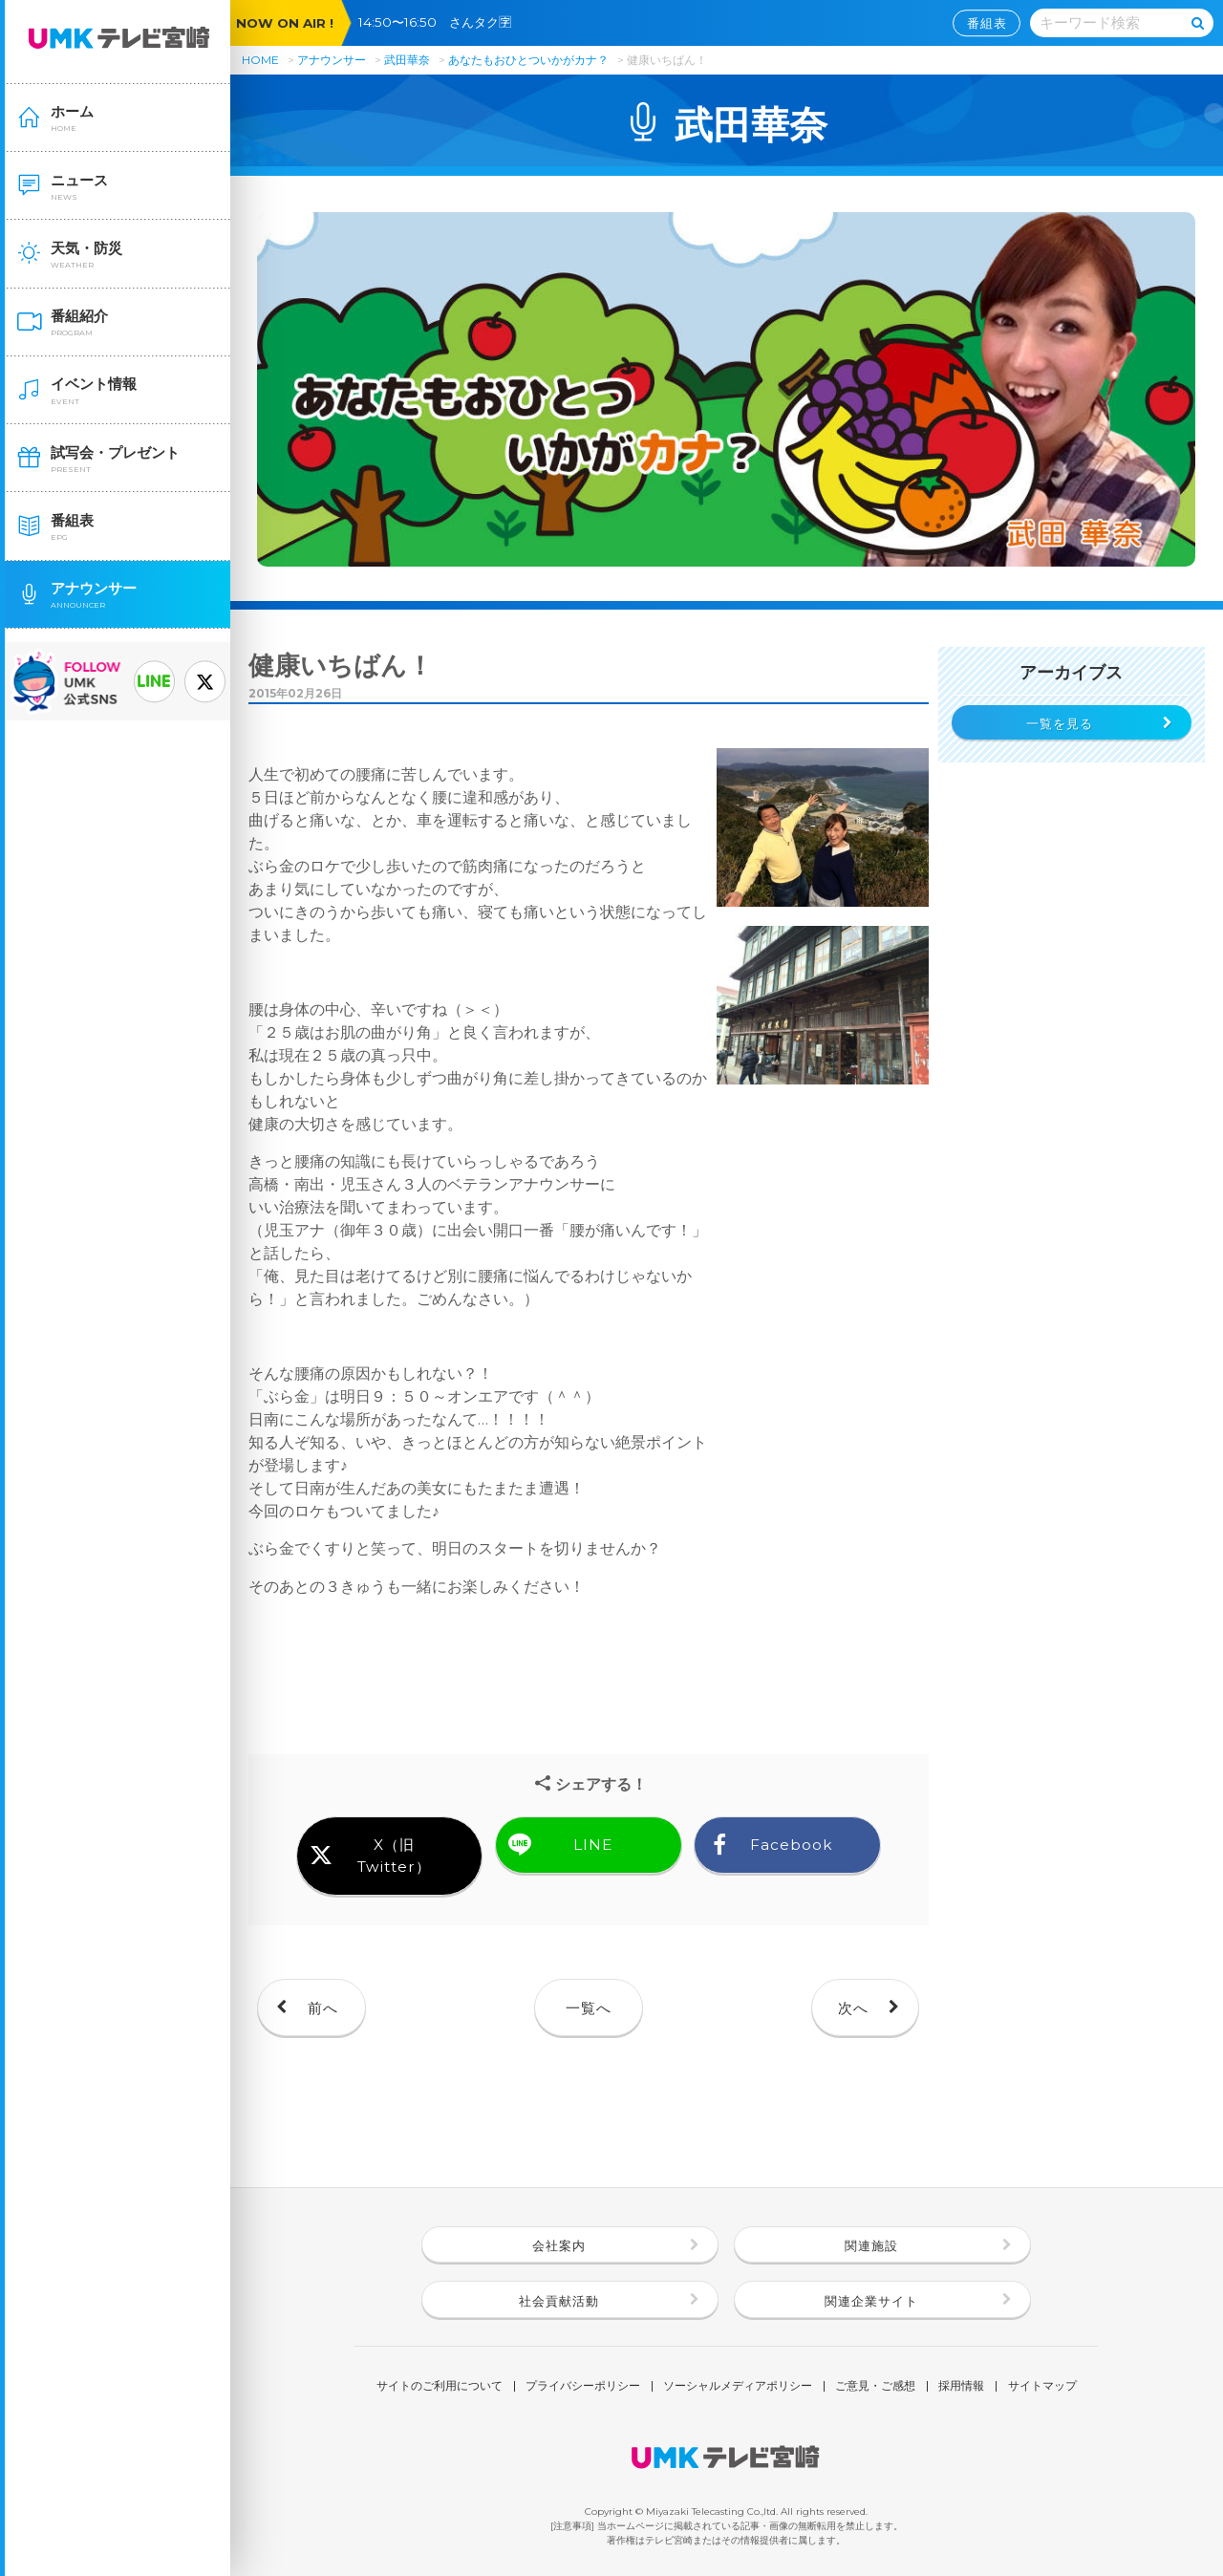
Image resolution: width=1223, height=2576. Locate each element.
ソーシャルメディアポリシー (737, 2387)
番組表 (987, 23)
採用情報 (961, 2387)
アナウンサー (331, 60)
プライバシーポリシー (583, 2387)
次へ (853, 2008)
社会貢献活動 (559, 2300)
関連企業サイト (871, 2300)
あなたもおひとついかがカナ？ (530, 60)
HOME (260, 60)
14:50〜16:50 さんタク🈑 (441, 22)
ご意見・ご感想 (875, 2387)
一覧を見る (1059, 723)
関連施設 (871, 2245)
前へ (323, 2008)
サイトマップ (1042, 2387)
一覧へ (589, 2008)
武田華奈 (407, 60)
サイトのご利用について (439, 2387)
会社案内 (559, 2245)
